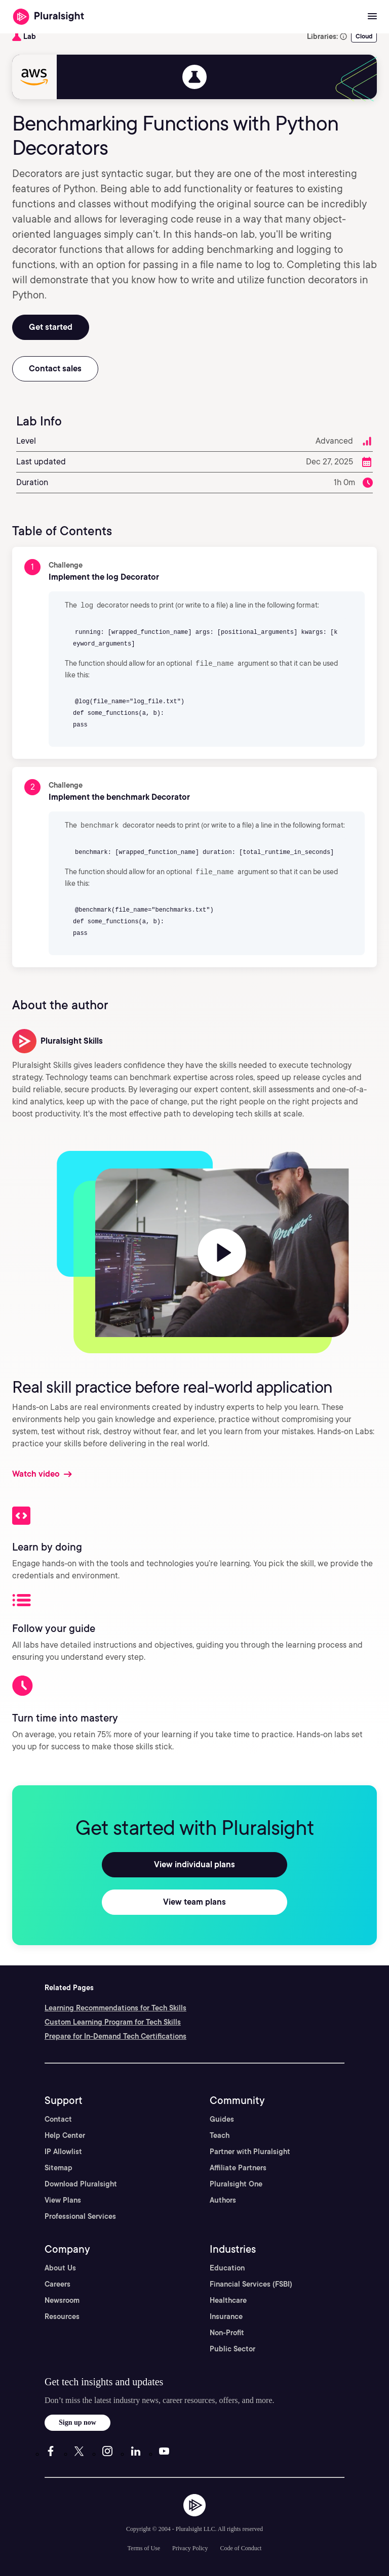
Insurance (226, 2314)
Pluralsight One (236, 2182)
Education (227, 2266)
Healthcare (228, 2298)
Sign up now (77, 2420)
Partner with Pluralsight (250, 2149)
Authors (223, 2198)
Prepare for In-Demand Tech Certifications (115, 2034)
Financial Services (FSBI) (251, 2282)
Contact (58, 2117)
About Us (60, 2266)
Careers (57, 2282)
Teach (219, 2133)
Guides (222, 2117)
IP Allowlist (63, 2149)
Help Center (65, 2133)
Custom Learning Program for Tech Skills (113, 2020)
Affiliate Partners (238, 2166)
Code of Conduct (240, 2546)
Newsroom (62, 2298)
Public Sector (232, 2347)
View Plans (63, 2198)
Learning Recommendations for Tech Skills (115, 2006)
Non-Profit (227, 2331)
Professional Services (80, 2214)
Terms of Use (144, 2546)
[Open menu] (372, 17)
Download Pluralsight (81, 2182)
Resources (62, 2314)
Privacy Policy (190, 2546)
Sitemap (58, 2166)
